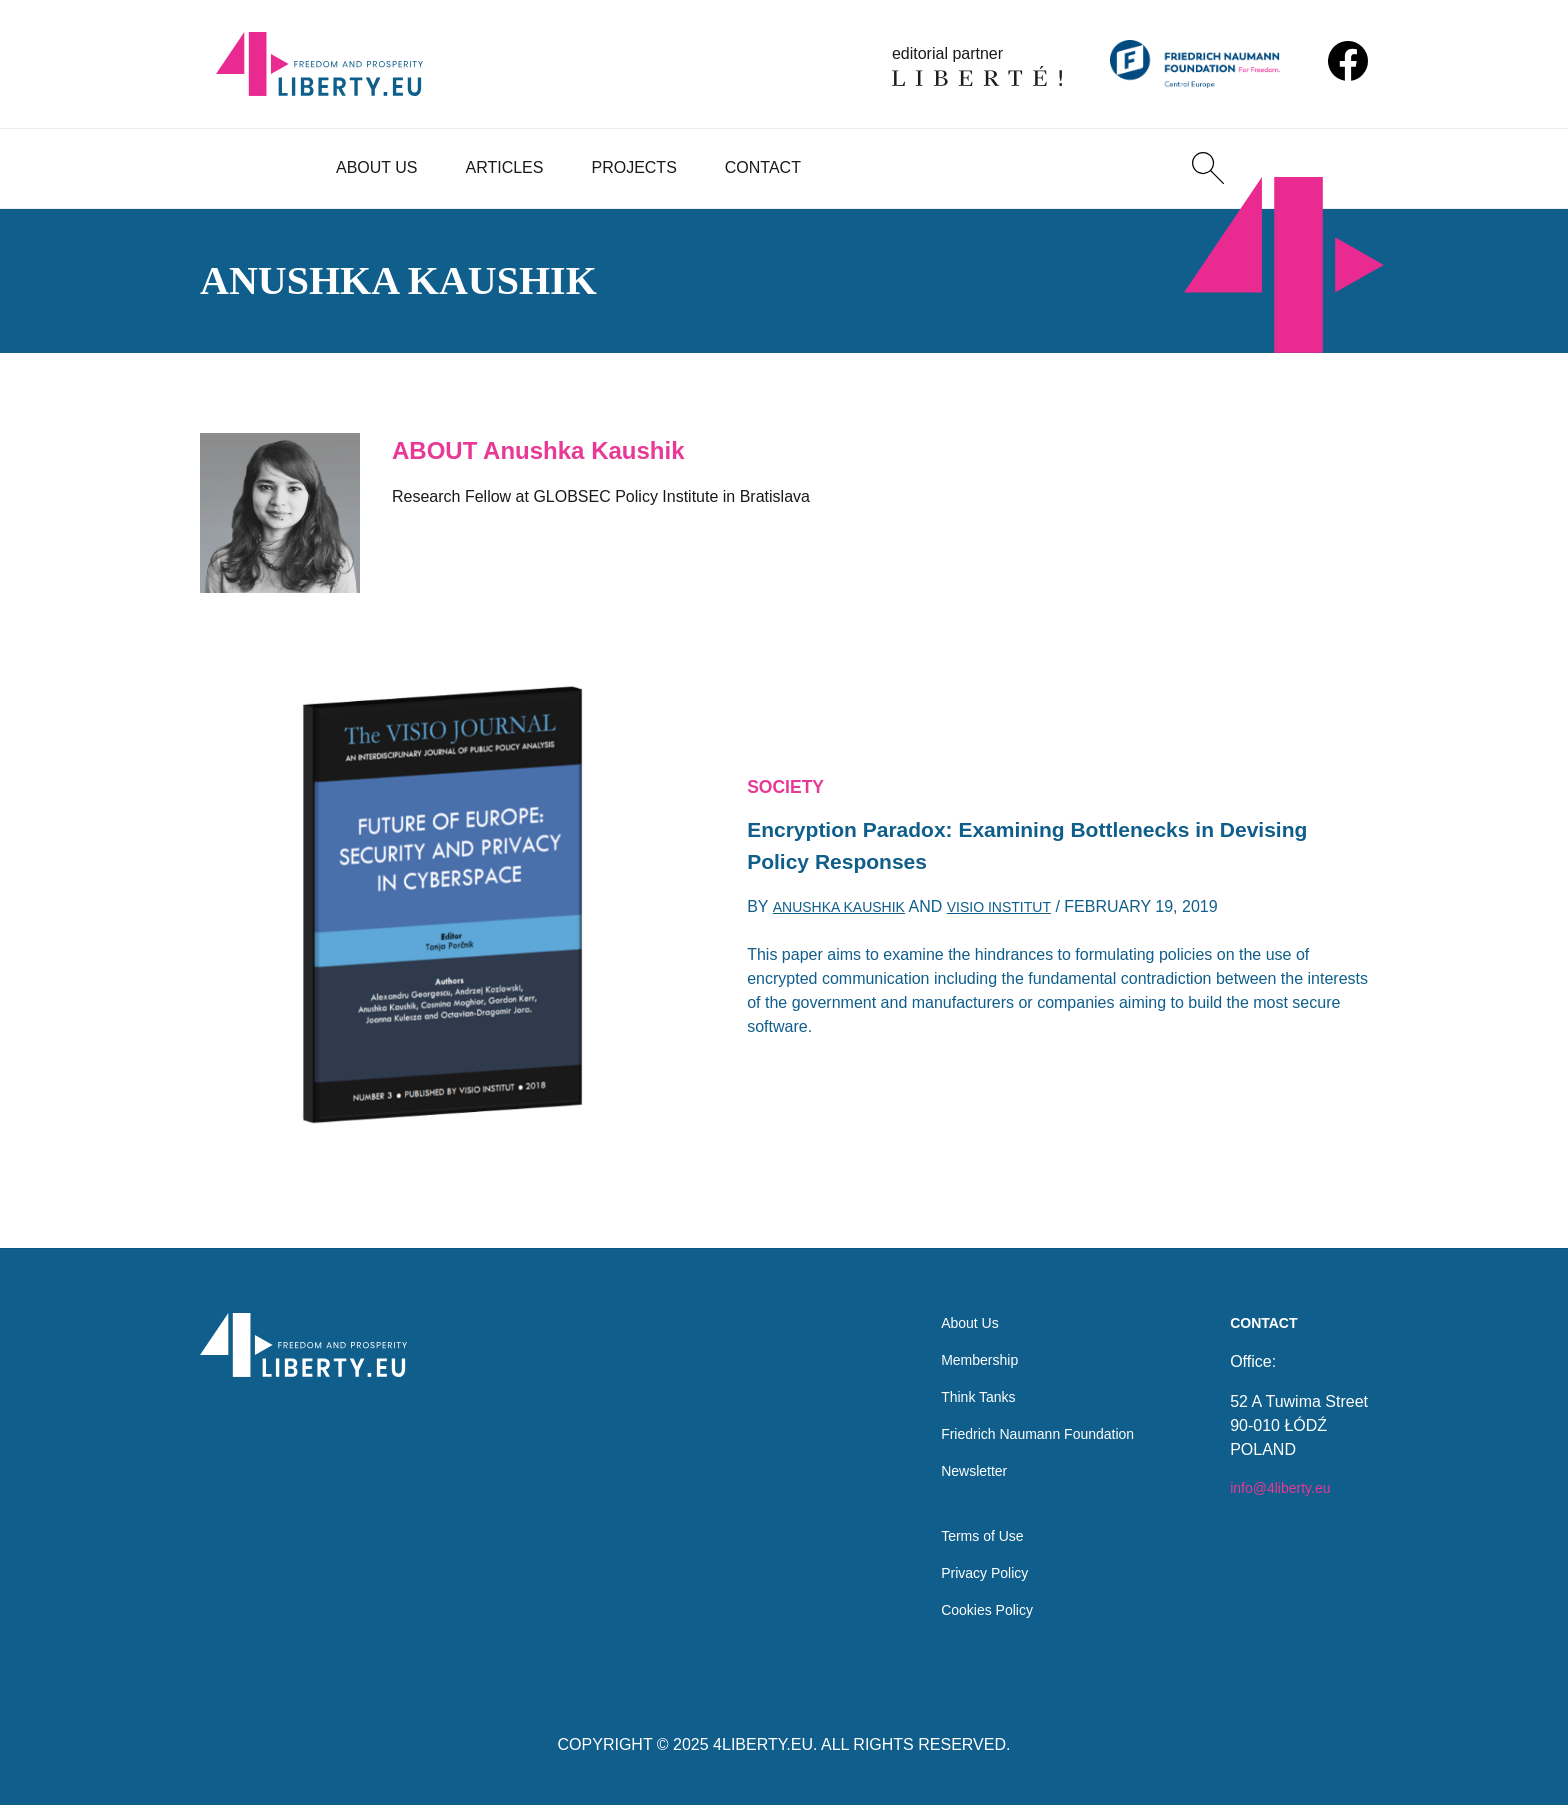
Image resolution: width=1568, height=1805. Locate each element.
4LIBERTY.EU (763, 1744)
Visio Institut (1024, 915)
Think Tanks (956, 1376)
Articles (505, 167)
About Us (377, 167)
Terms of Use (961, 1528)
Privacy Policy (964, 1568)
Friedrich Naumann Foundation (1024, 1416)
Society (791, 781)
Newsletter (952, 1456)
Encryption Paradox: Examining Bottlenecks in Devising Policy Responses (1013, 847)
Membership (958, 1336)
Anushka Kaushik (847, 915)
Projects (633, 167)
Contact (763, 167)
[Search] (1208, 168)
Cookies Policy (966, 1608)
